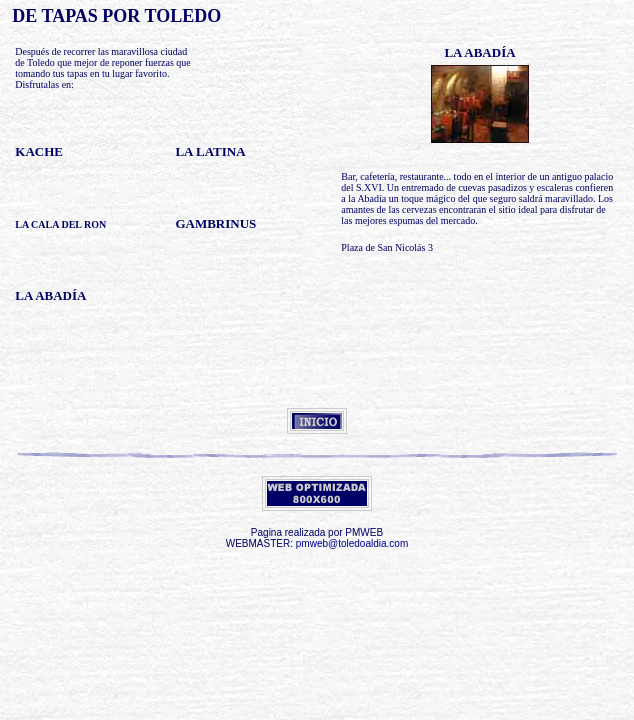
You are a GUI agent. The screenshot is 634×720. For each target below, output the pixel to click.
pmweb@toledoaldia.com (352, 543)
